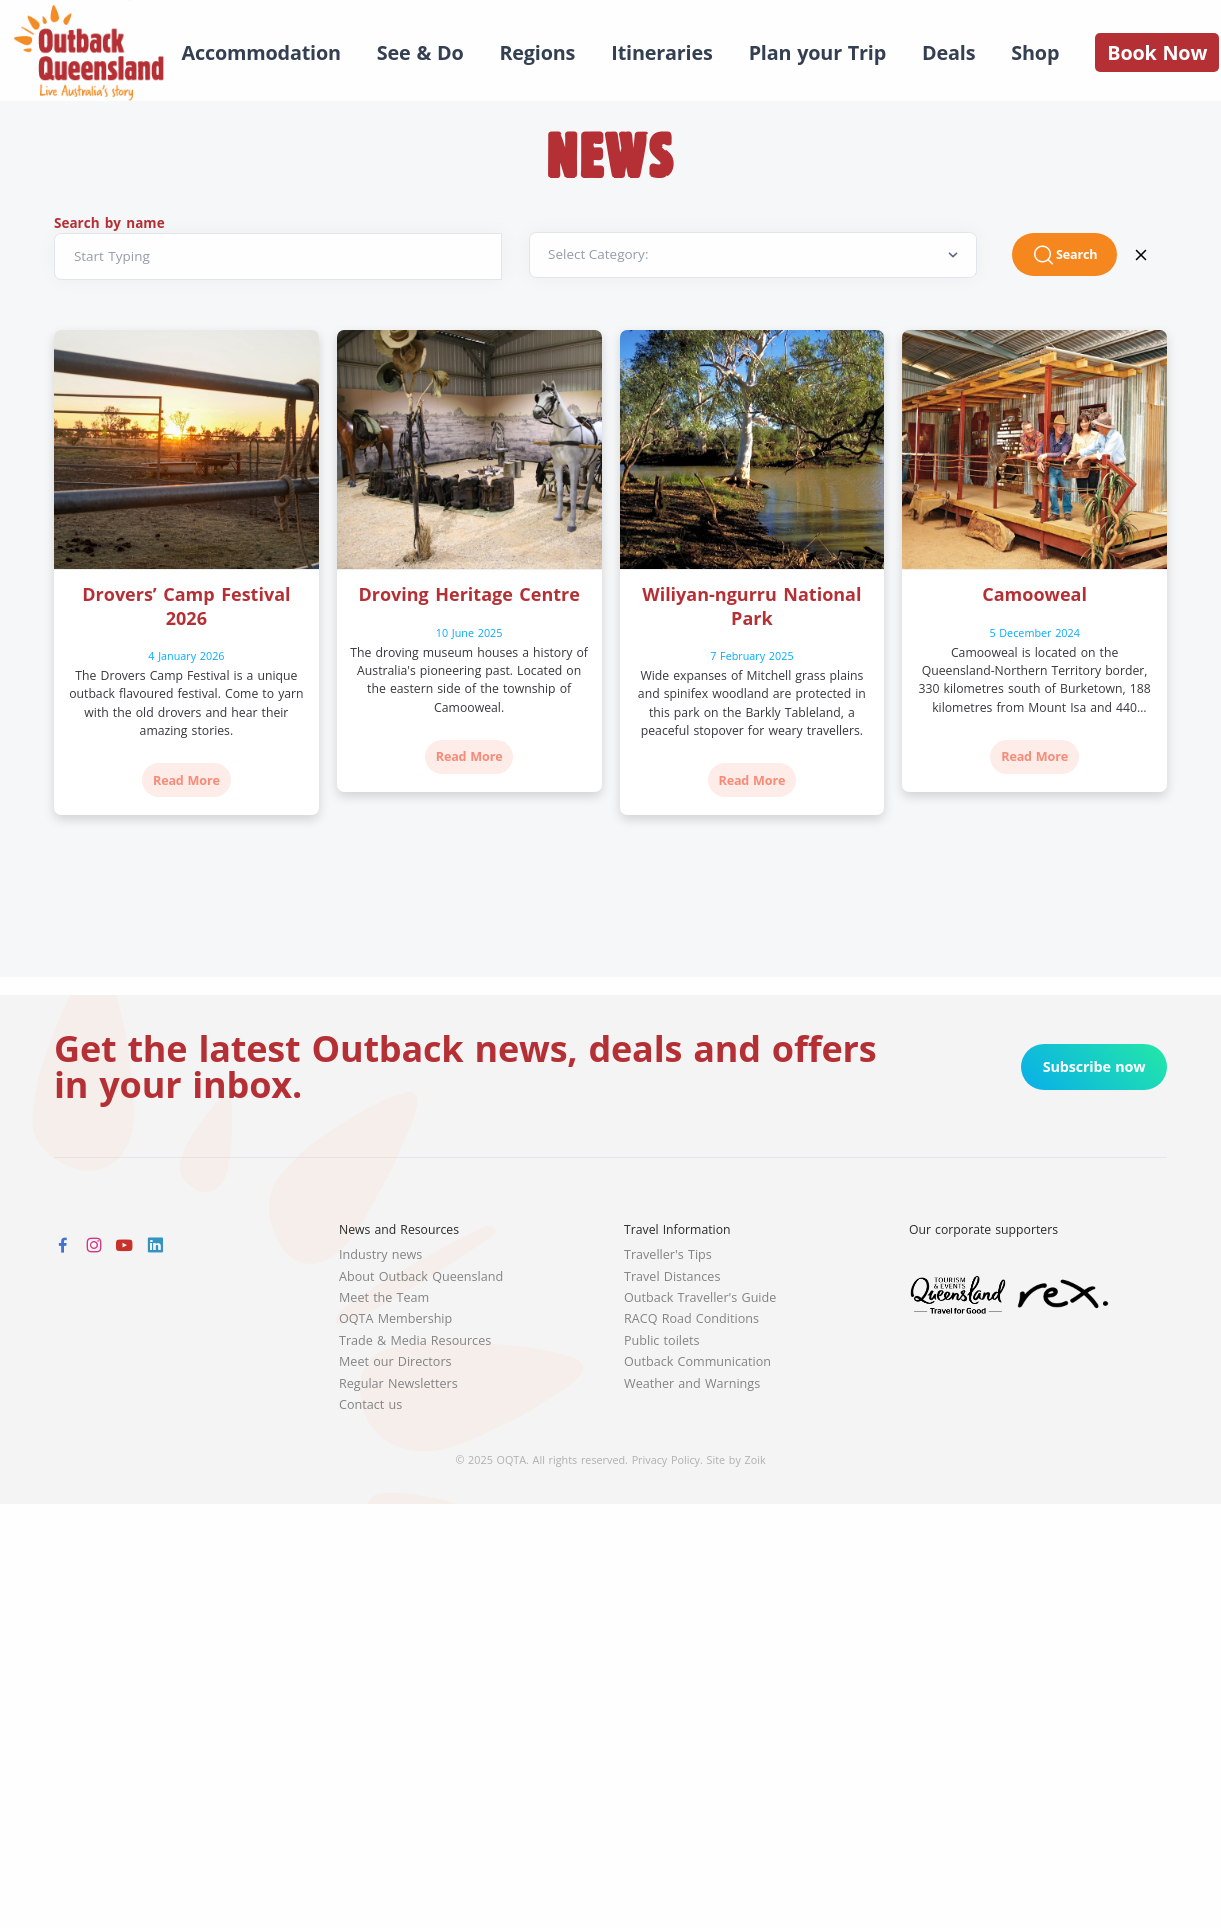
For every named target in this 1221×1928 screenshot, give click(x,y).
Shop (1035, 52)
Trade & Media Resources (415, 1340)
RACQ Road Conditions (691, 1318)
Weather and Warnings (692, 1383)
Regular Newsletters (398, 1383)
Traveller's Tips (668, 1254)
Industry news (380, 1254)
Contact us (370, 1404)
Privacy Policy (666, 1459)
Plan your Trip (817, 52)
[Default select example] (753, 255)
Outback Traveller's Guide (700, 1297)
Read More (186, 780)
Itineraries (661, 52)
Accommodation (261, 52)
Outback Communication (697, 1361)
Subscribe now (1094, 1066)
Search (1064, 255)
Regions (537, 52)
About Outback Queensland (421, 1276)
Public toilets (662, 1340)
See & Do (420, 52)
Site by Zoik (736, 1459)
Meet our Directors (395, 1361)
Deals (948, 52)
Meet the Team (384, 1297)
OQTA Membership (395, 1318)
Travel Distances (672, 1276)
